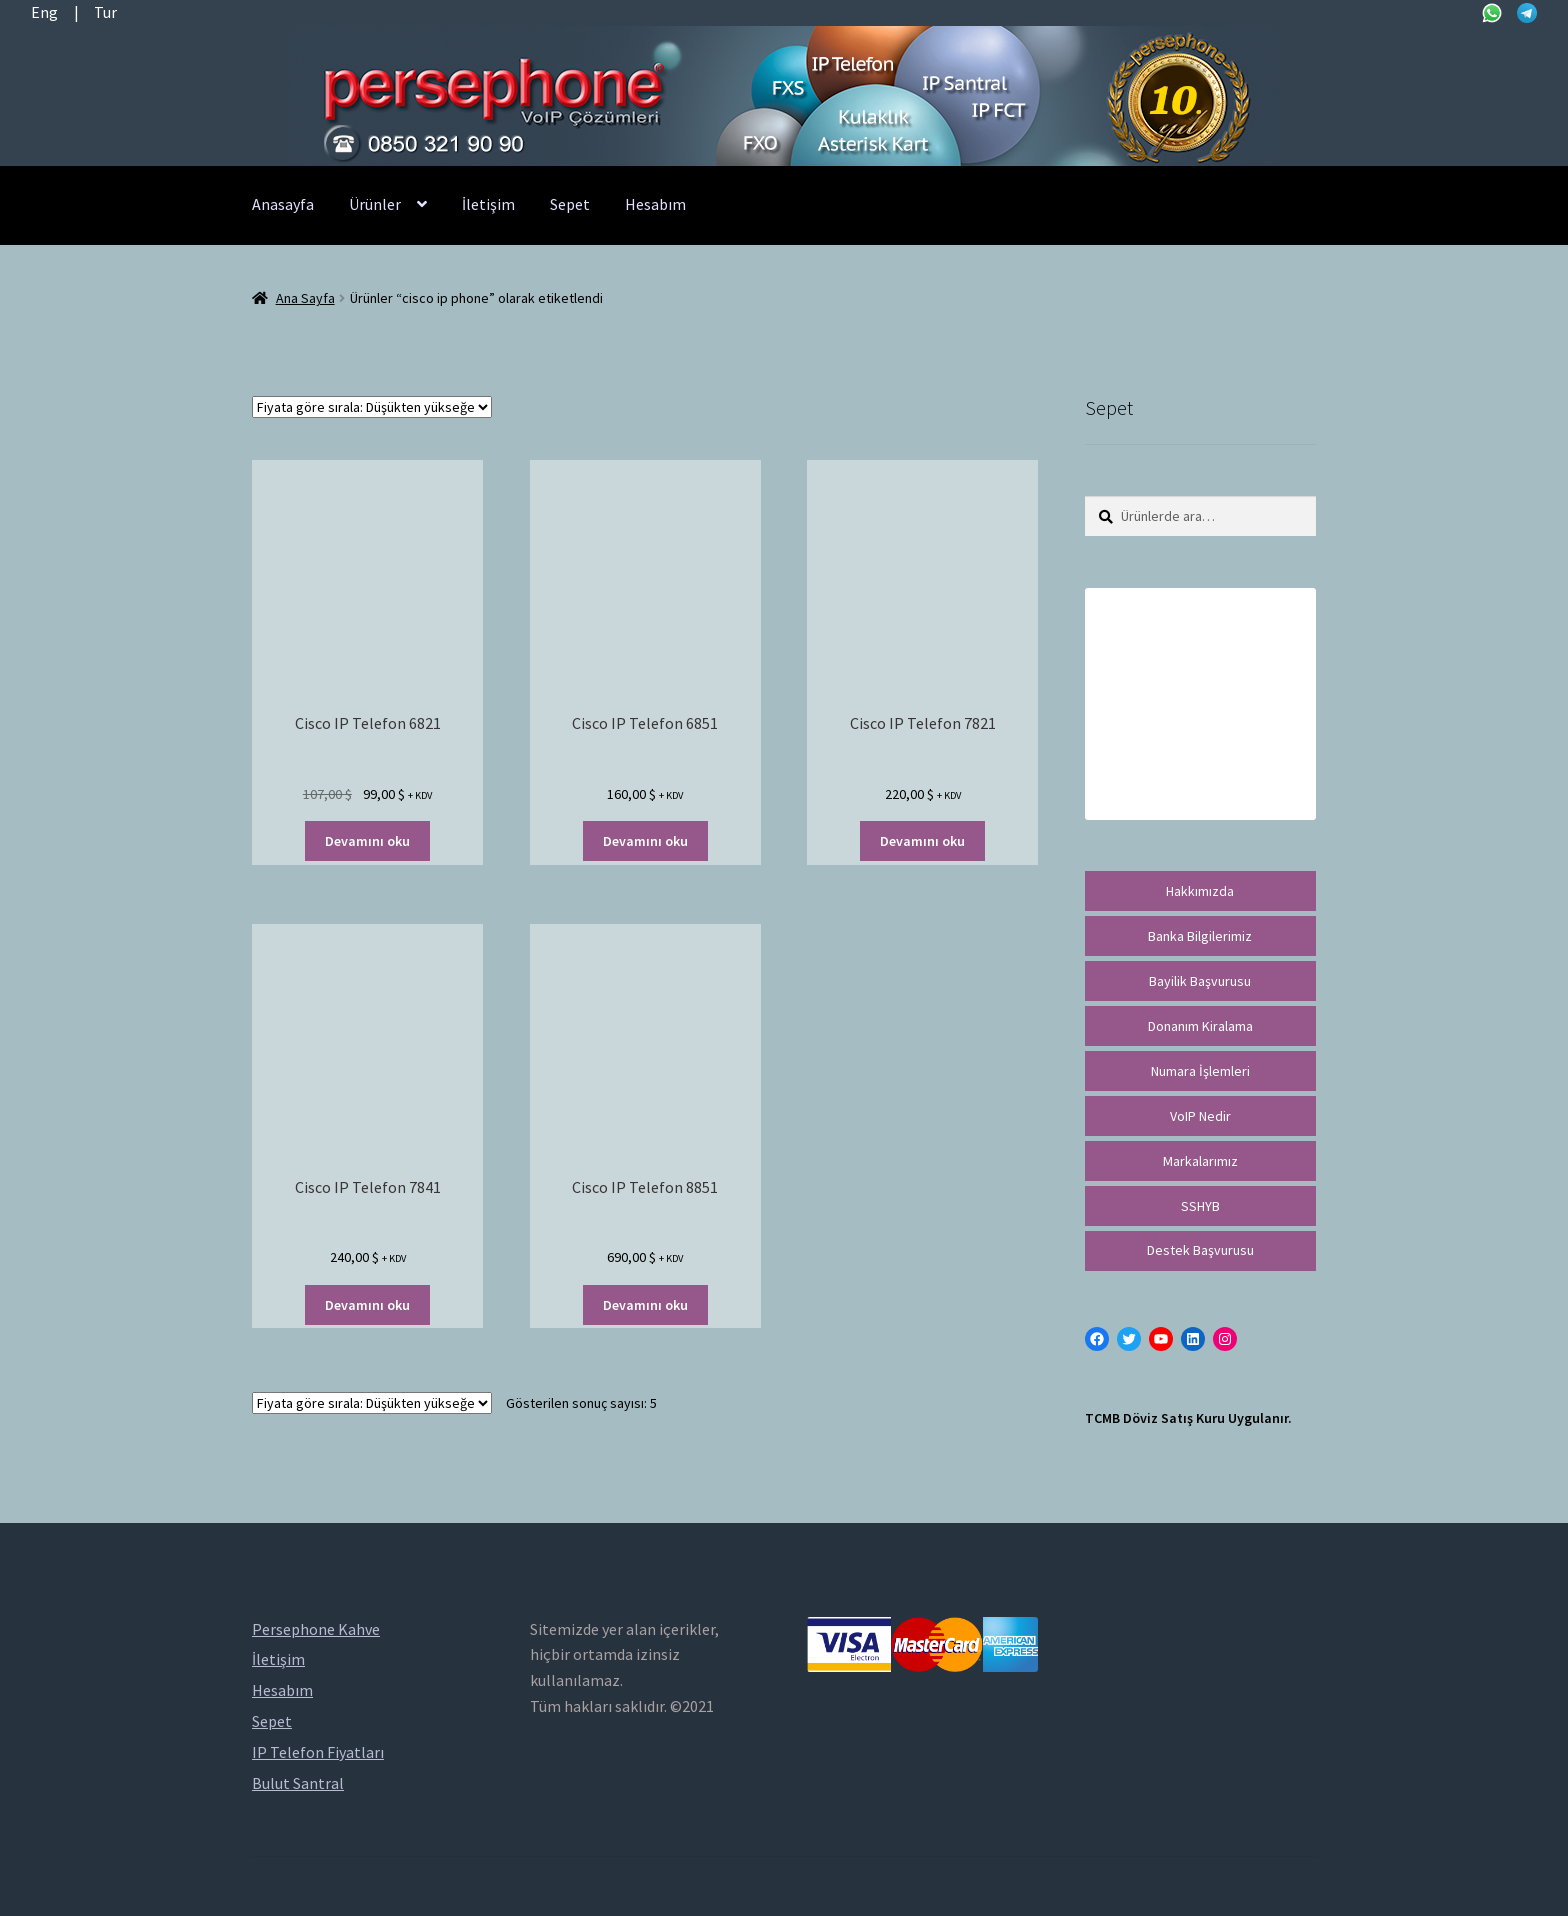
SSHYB (1200, 1206)
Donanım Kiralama (1200, 1026)
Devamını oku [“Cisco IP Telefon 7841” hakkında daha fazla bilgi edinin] (367, 1305)
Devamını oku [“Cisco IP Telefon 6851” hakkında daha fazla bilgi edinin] (645, 841)
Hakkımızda (1200, 891)
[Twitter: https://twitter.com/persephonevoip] (1129, 1339)
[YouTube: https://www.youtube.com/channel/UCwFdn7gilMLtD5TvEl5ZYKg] (1161, 1339)
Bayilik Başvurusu (1200, 981)
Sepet (570, 204)
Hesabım (655, 204)
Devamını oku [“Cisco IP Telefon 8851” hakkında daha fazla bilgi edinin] (645, 1305)
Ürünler (375, 204)
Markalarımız (1200, 1161)
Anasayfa (283, 204)
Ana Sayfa (305, 298)
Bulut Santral (298, 1783)
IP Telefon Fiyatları (318, 1752)
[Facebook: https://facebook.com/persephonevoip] (1097, 1339)
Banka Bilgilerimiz (1200, 936)
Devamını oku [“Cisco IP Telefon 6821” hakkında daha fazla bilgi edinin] (367, 841)
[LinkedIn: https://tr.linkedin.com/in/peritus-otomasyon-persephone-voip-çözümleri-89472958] (1193, 1339)
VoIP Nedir (1200, 1116)
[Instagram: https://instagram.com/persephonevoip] (1225, 1339)
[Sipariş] (372, 407)
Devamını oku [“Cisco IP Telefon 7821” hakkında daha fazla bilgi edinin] (922, 841)
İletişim (488, 204)
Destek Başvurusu (1200, 1250)
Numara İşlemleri (1200, 1071)
